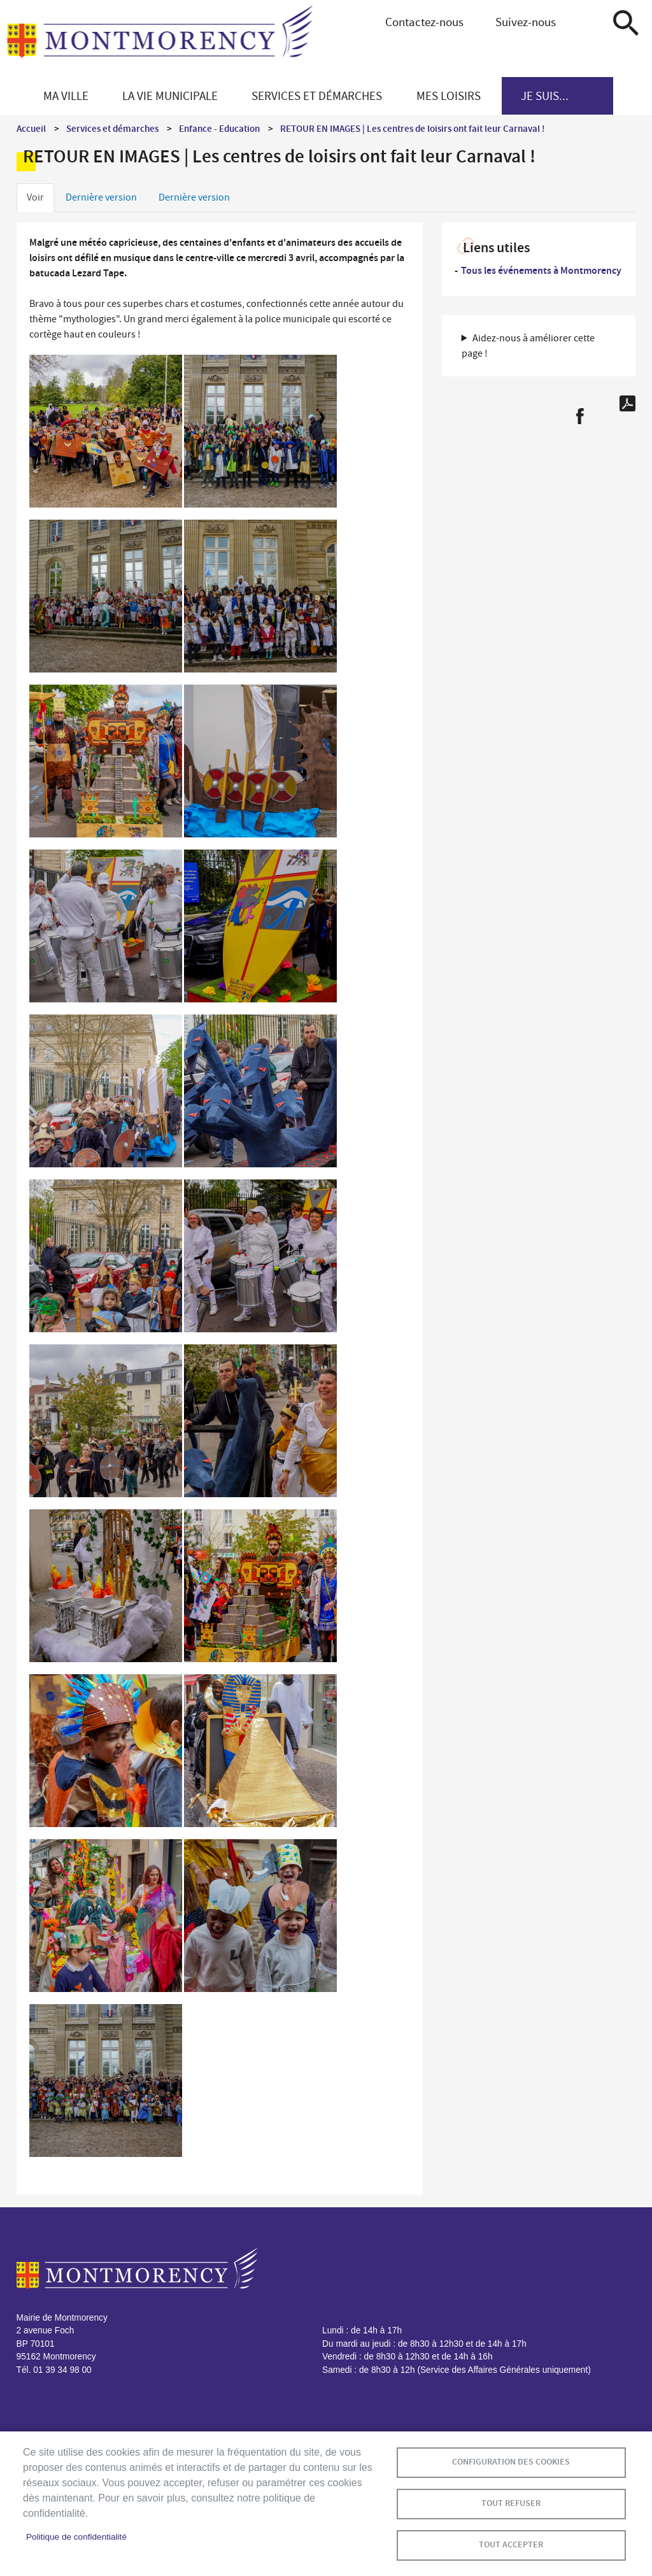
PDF (627, 403)
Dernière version (101, 197)
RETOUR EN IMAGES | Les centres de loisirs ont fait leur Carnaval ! (412, 128)
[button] (105, 433)
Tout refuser (511, 2503)
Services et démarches (112, 128)
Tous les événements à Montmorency (541, 270)
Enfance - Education (219, 128)
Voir (35, 197)
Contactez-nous (424, 22)
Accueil (31, 128)
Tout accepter (511, 2544)
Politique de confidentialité (76, 2537)
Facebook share (580, 416)
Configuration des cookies (511, 2461)
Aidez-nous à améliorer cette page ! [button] (528, 346)
